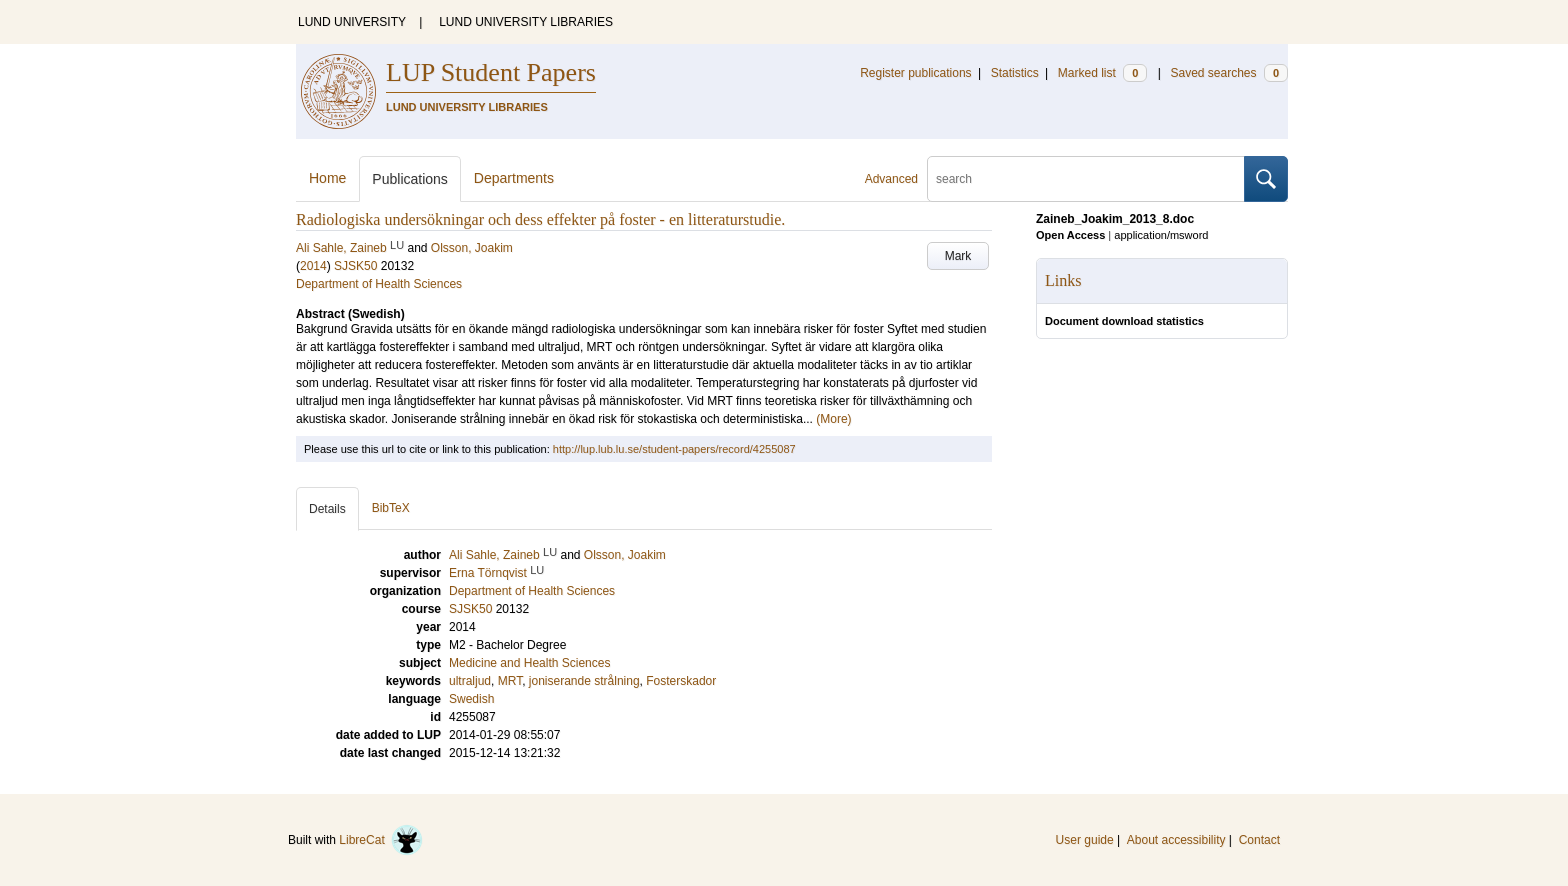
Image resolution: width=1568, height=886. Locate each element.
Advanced (891, 179)
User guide (1085, 840)
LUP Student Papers (491, 72)
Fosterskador (681, 681)
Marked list (1102, 73)
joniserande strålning (584, 681)
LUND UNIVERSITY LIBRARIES (526, 22)
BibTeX (391, 508)
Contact (1259, 840)
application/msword (1161, 235)
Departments (514, 178)
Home (327, 178)
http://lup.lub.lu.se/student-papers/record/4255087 (674, 449)
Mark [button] (958, 256)
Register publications (915, 73)
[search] (1086, 179)
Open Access (1070, 235)
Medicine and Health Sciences (529, 663)
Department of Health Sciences (379, 284)
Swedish (471, 699)
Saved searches (1229, 73)
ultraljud (470, 681)
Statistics (1015, 73)
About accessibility (1176, 840)
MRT (510, 681)
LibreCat (381, 840)
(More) (833, 419)
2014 (313, 266)
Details (327, 509)
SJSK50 (355, 266)
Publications (410, 179)
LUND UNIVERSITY (352, 22)
